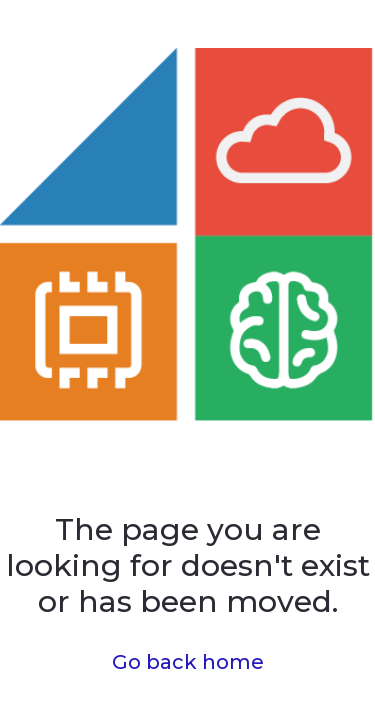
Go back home (188, 662)
